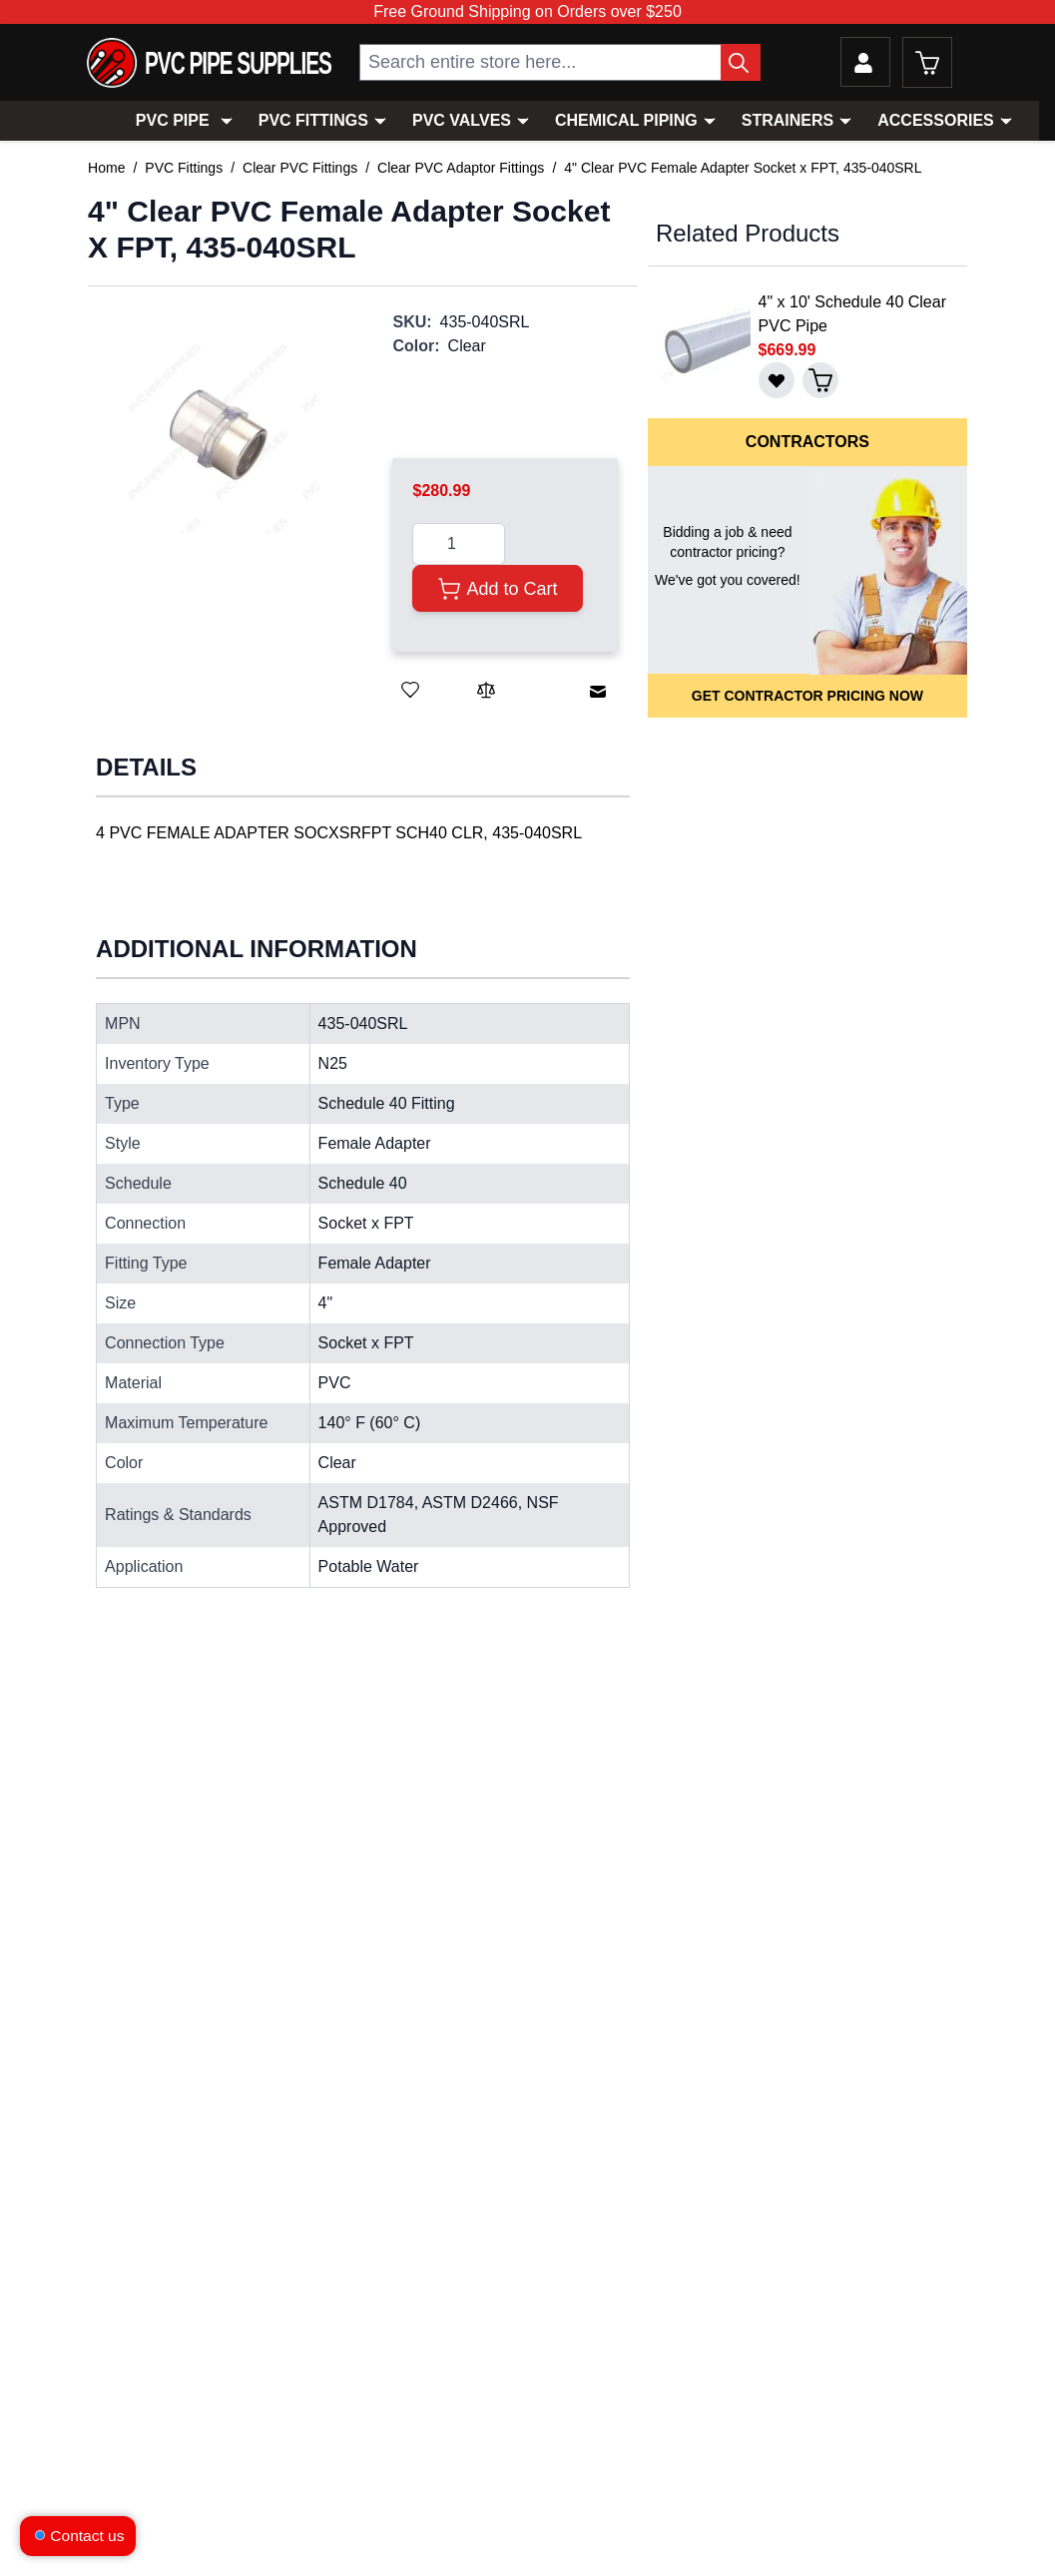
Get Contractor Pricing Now (807, 696)
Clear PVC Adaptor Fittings (460, 168)
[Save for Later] (410, 690)
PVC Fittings (313, 120)
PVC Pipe (173, 120)
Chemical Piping (626, 120)
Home (106, 168)
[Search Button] (741, 62)
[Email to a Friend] (598, 692)
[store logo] (209, 63)
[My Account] (865, 62)
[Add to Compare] (486, 690)
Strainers (787, 120)
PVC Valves (461, 120)
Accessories (935, 120)
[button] (220, 433)
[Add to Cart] (497, 588)
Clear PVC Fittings (300, 168)
